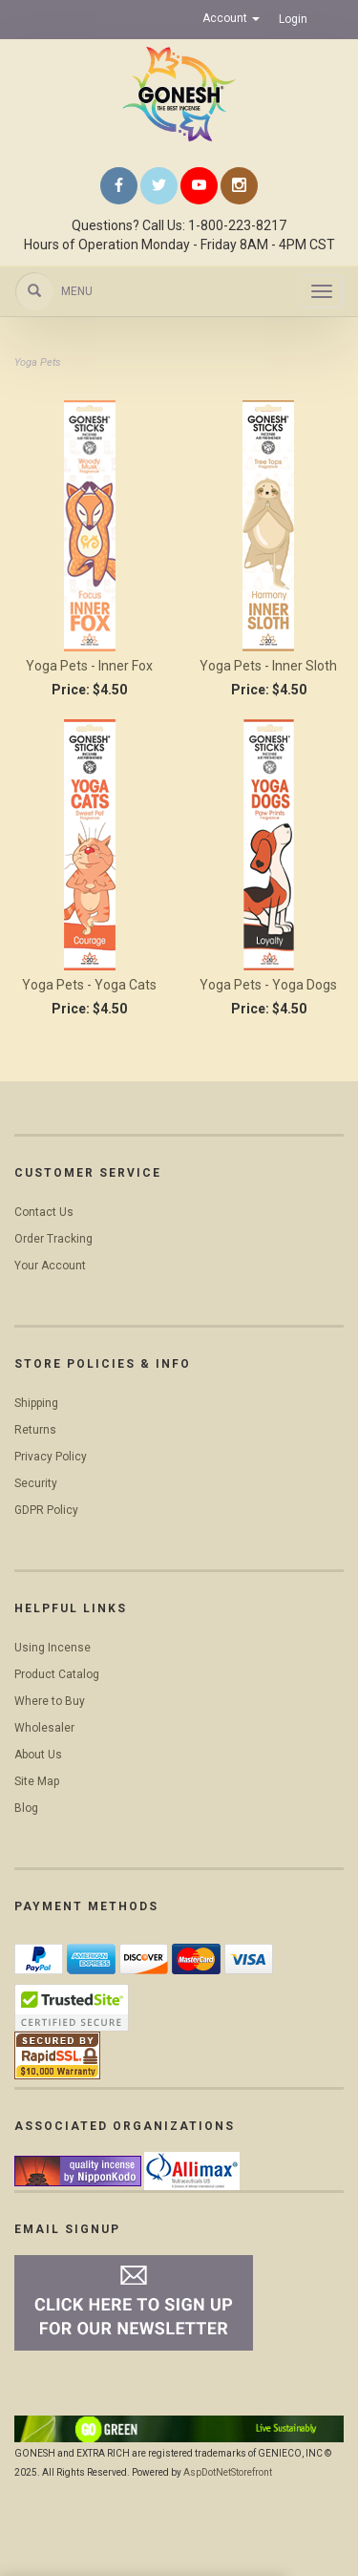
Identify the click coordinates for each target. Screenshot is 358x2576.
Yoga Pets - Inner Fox (89, 665)
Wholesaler (44, 1728)
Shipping (36, 1403)
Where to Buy (49, 1701)
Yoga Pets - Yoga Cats (89, 984)
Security (35, 1483)
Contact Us (44, 1212)
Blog (26, 1808)
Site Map (36, 1781)
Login (293, 19)
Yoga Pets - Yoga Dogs (268, 984)
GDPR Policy (46, 1510)
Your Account (50, 1265)
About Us (38, 1754)
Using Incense (52, 1647)
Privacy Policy (50, 1456)
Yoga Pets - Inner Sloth (268, 665)
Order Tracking (53, 1238)
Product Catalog (56, 1674)
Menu (77, 291)
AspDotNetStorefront (227, 2472)
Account (231, 18)
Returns (35, 1430)
